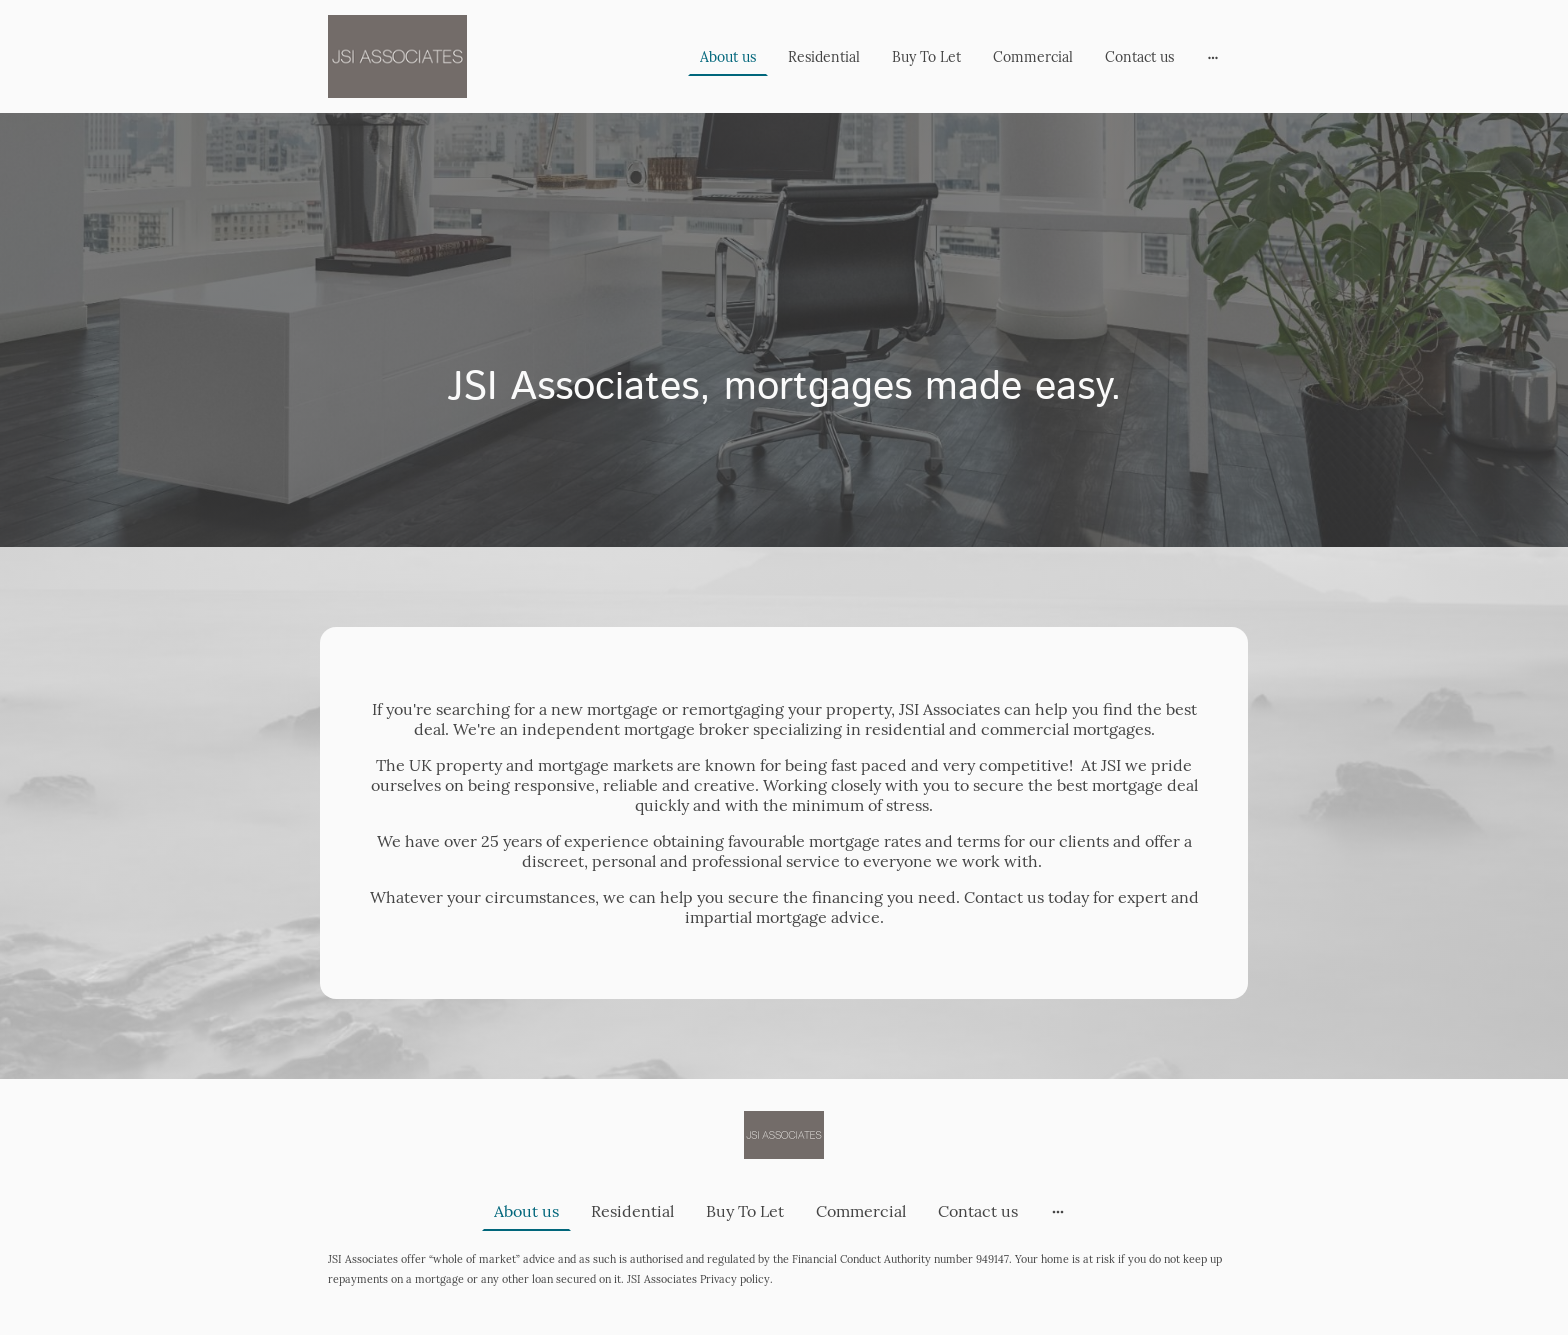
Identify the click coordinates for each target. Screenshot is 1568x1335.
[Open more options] (1213, 56)
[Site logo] (397, 56)
